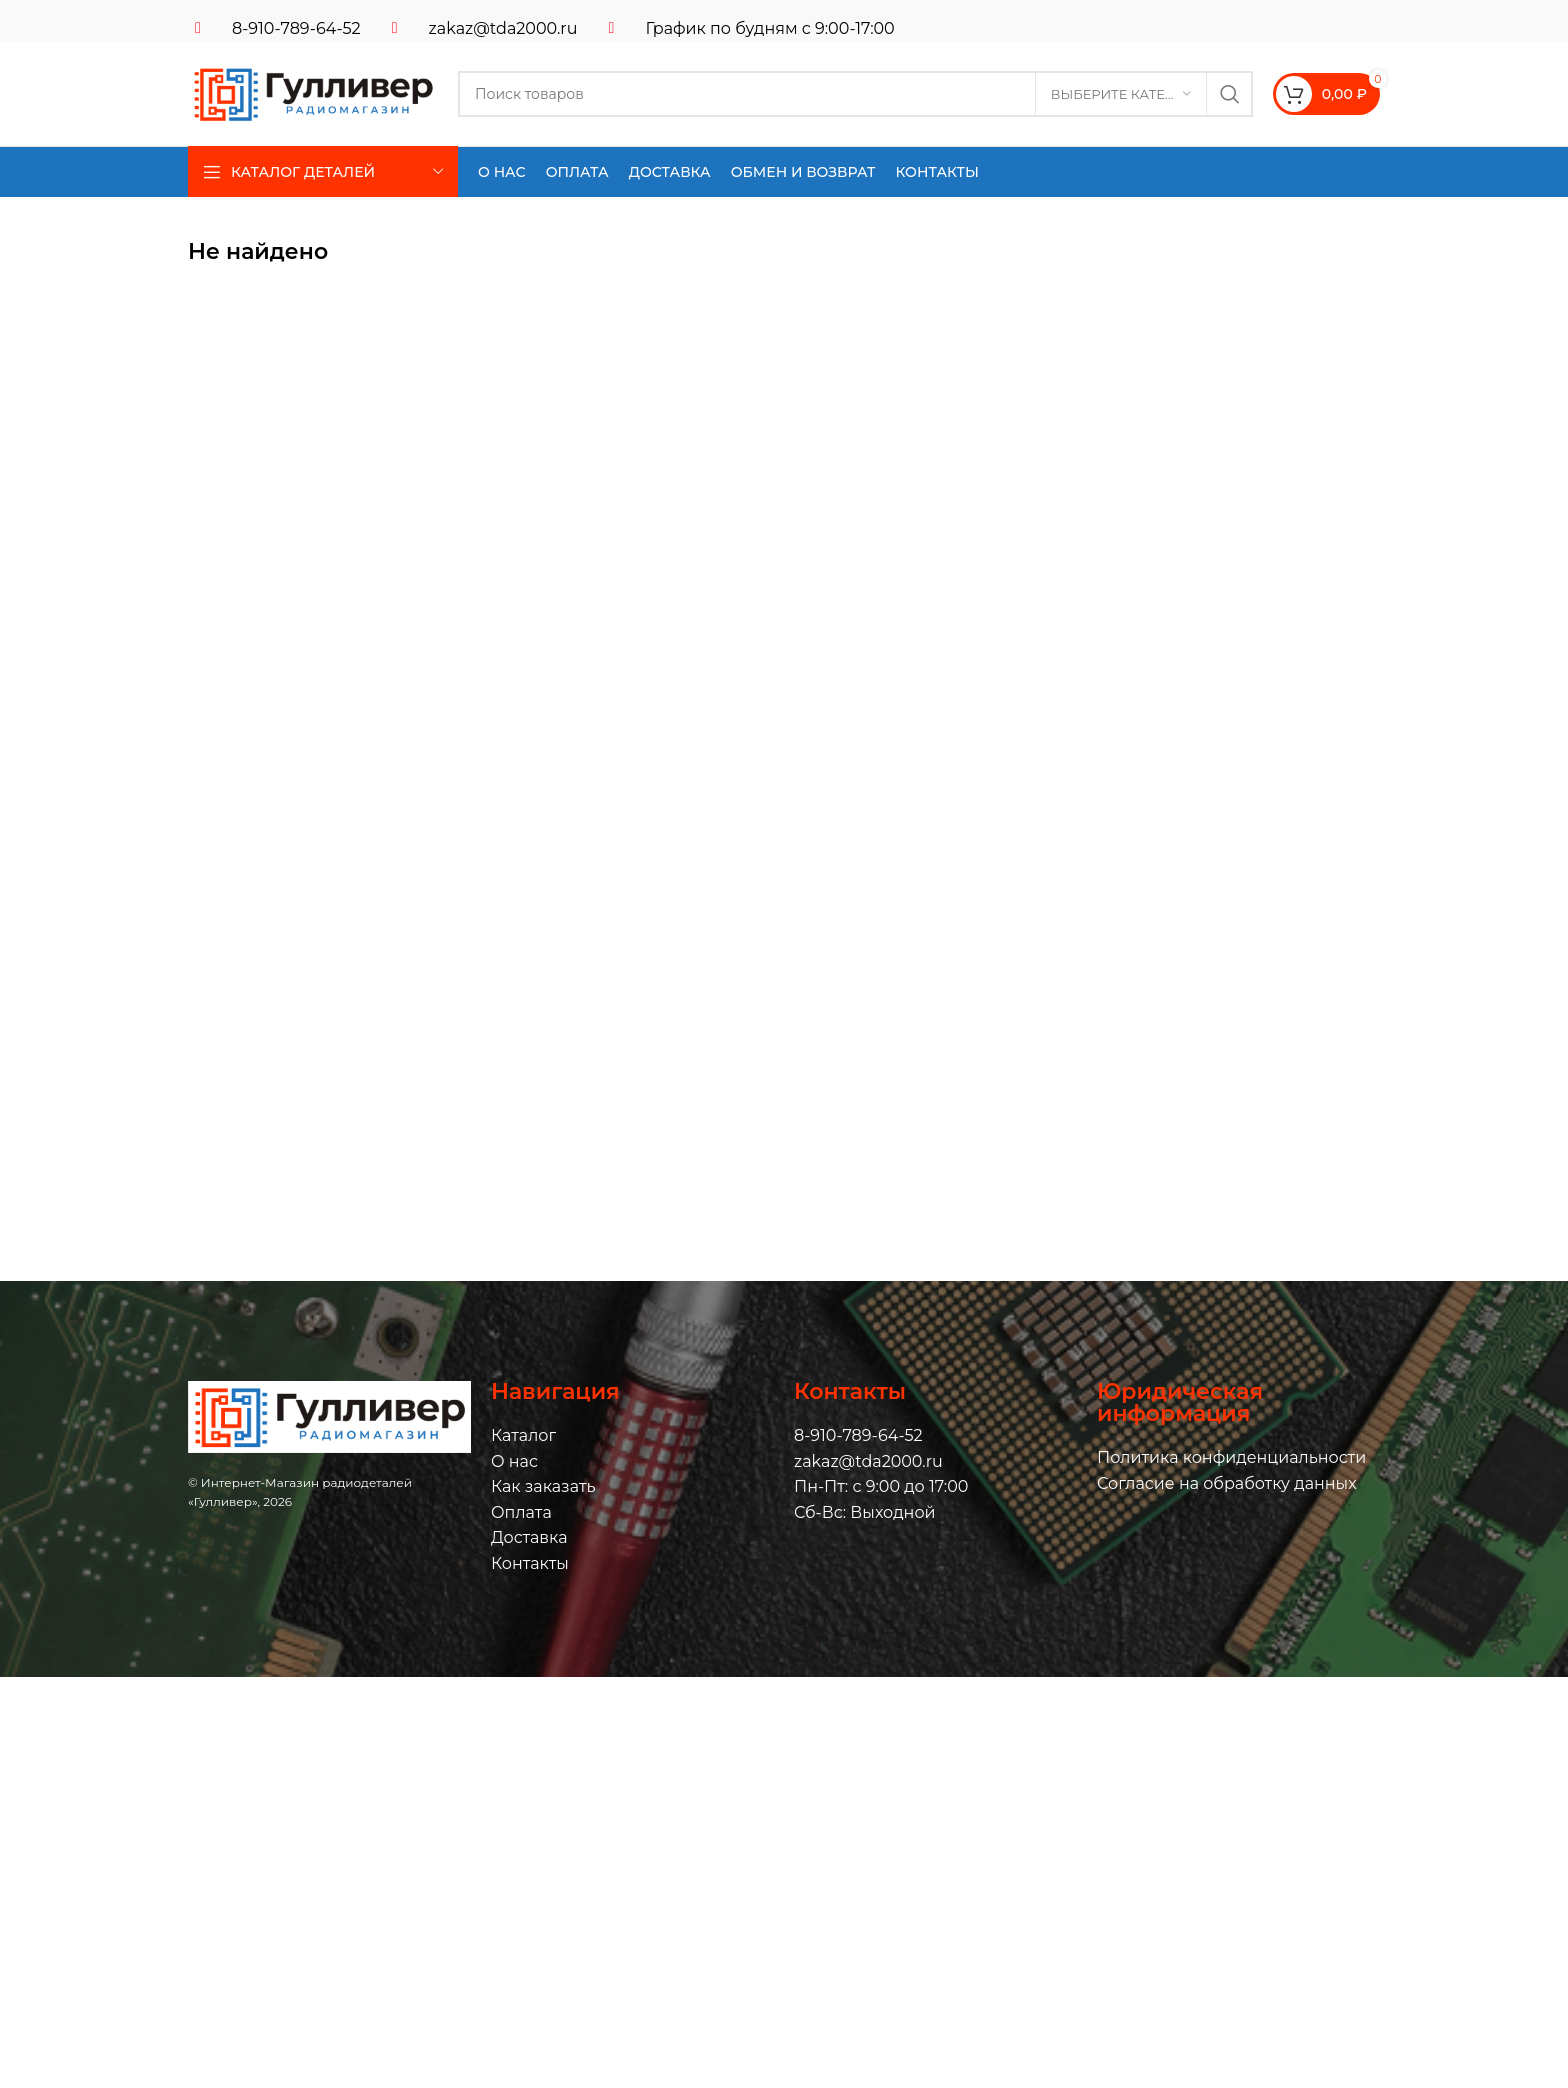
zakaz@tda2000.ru (503, 28)
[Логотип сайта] (313, 92)
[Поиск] (855, 94)
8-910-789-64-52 (296, 28)
